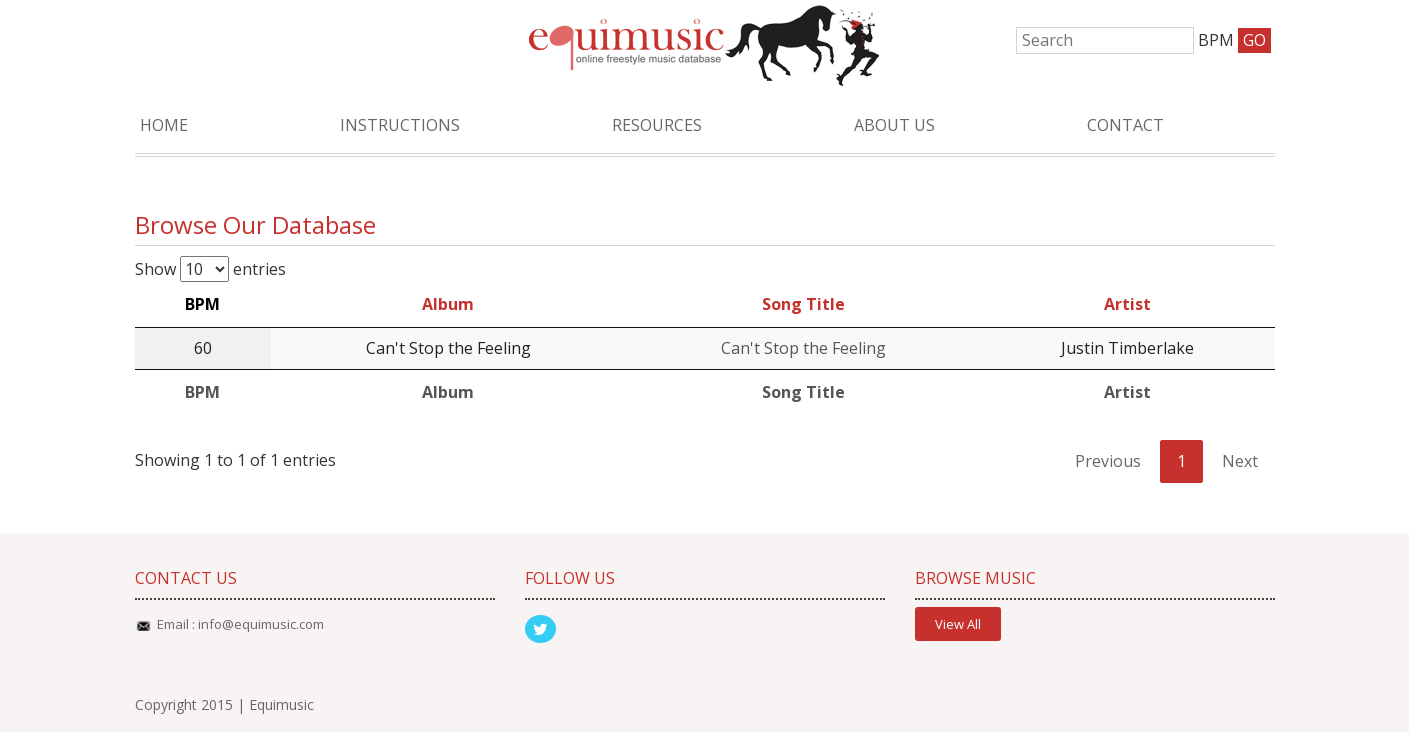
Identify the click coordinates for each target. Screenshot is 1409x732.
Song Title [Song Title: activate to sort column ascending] (803, 304)
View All (958, 624)
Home (164, 125)
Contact (1125, 125)
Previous (1108, 461)
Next (1240, 461)
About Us (894, 125)
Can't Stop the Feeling (448, 348)
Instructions (400, 125)
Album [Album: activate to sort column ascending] (448, 304)
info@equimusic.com (261, 624)
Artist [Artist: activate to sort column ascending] (1127, 304)
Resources (657, 125)
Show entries (210, 269)
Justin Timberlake (1127, 348)
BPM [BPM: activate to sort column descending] (202, 304)
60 (203, 348)
